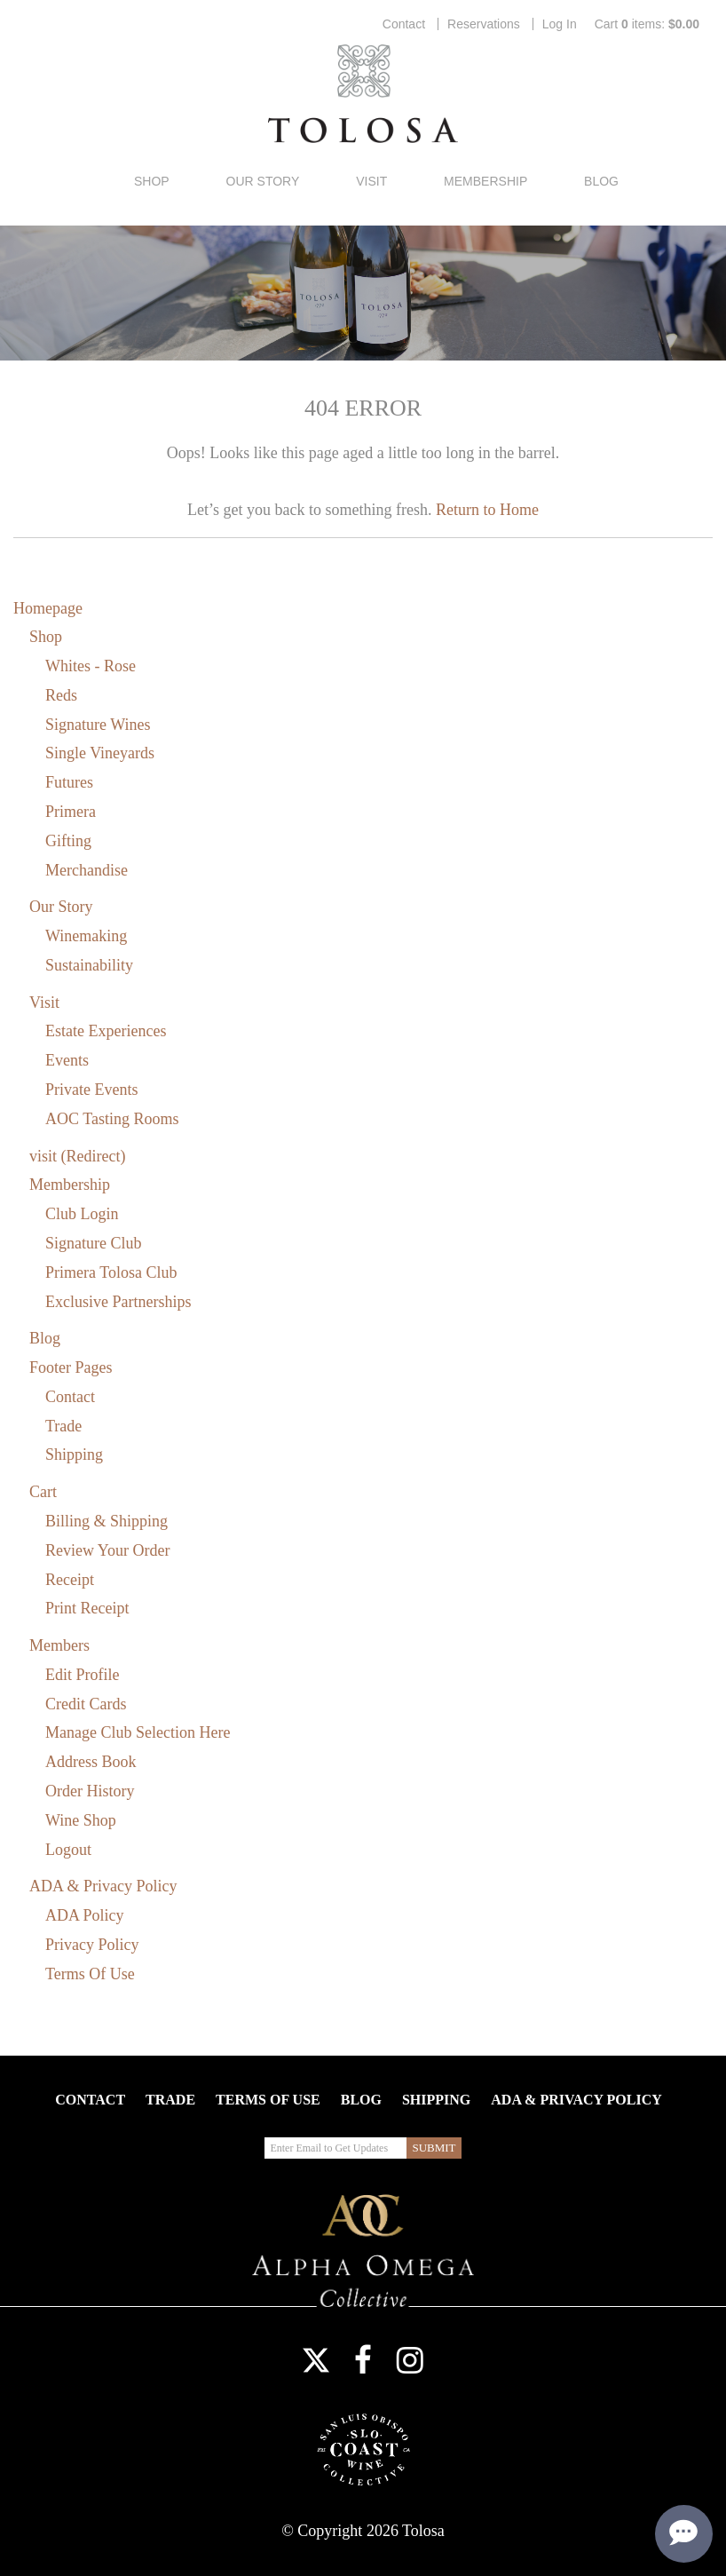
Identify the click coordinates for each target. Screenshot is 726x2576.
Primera (70, 811)
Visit (371, 181)
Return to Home (487, 510)
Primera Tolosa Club (111, 1272)
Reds (61, 695)
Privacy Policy (92, 1945)
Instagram (410, 2360)
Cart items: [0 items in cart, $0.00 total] (647, 24)
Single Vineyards (99, 753)
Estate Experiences (105, 1031)
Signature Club (93, 1243)
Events (67, 1060)
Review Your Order (107, 1550)
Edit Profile (82, 1675)
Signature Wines (97, 724)
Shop (152, 181)
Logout (68, 1850)
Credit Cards (86, 1704)
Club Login (82, 1214)
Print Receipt (87, 1608)
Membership (485, 181)
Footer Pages (71, 1367)
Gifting (68, 841)
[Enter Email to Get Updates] (335, 2148)
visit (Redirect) (77, 1156)
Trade (63, 1426)
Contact (404, 24)
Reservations (483, 24)
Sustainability (89, 965)
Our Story (263, 181)
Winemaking (86, 936)
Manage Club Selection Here (137, 1732)
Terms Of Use (90, 1974)
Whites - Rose (90, 666)
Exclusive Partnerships (118, 1302)
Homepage (48, 608)
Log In (559, 24)
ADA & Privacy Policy (103, 1886)
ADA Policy (84, 1915)
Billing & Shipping (106, 1521)
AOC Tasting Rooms (111, 1119)
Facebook (363, 2360)
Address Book (91, 1762)
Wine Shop (80, 1820)
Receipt (69, 1580)
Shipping (74, 1454)
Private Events (91, 1089)
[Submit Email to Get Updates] (433, 2148)
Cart (43, 1492)
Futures (69, 782)
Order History (89, 1791)
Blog (601, 181)
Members (59, 1645)
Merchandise (86, 870)
